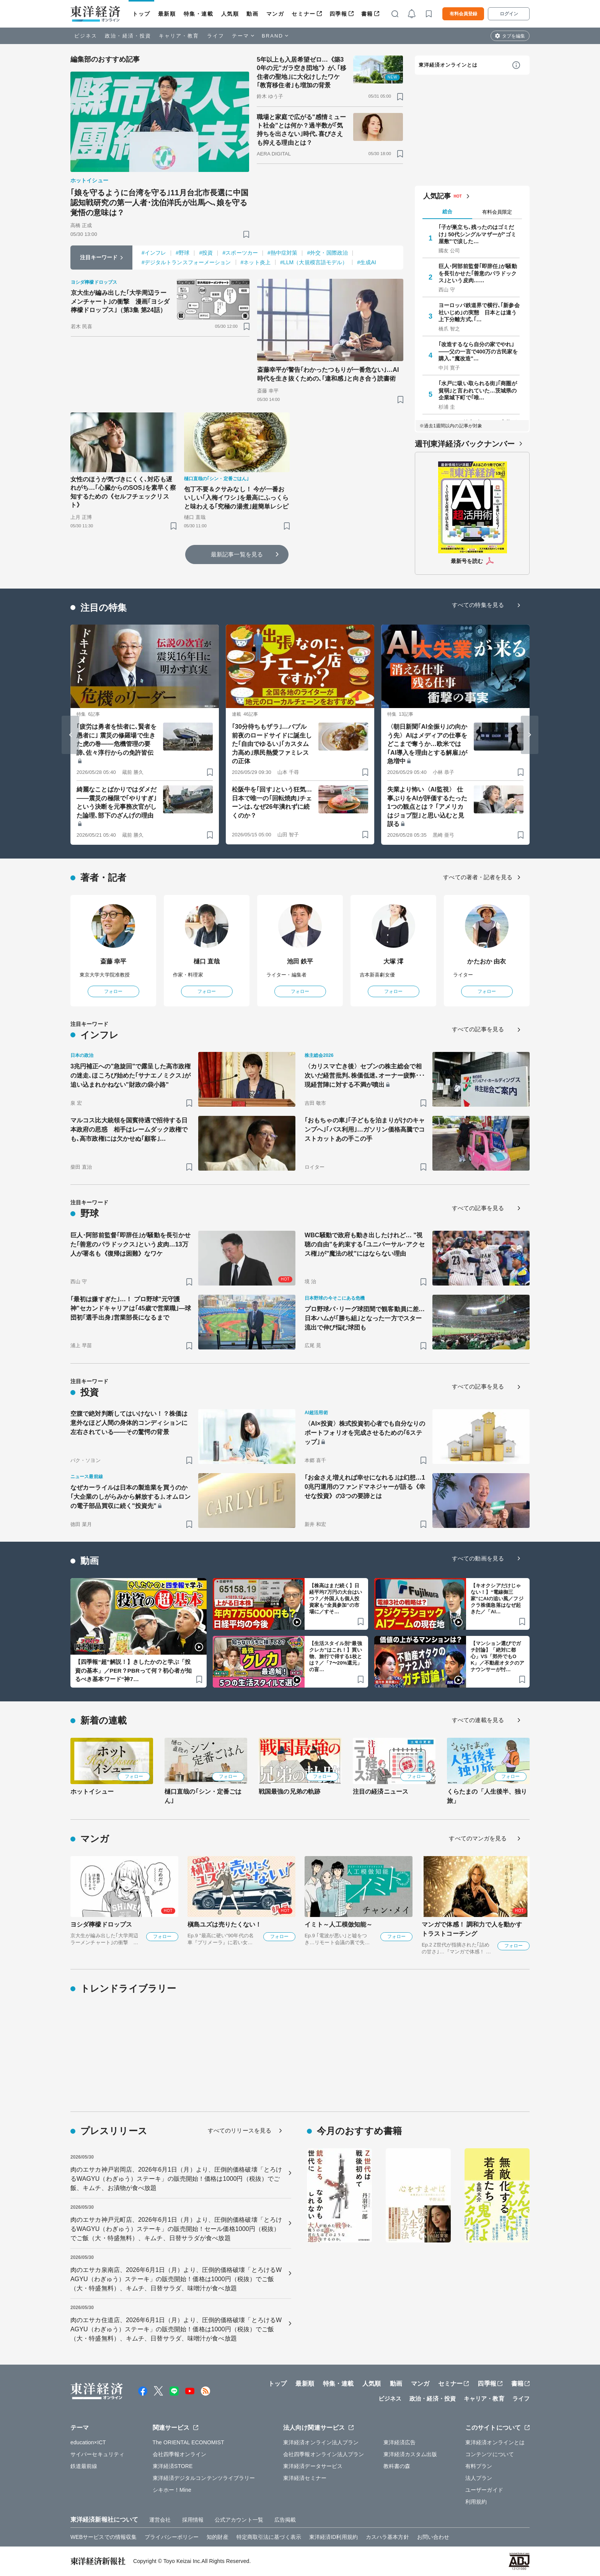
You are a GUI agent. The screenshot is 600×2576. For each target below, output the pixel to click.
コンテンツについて (489, 2454)
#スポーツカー (240, 253)
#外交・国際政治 (327, 253)
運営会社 (160, 2520)
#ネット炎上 (256, 262)
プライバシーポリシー (172, 2537)
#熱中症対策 (282, 253)
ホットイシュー (92, 1791)
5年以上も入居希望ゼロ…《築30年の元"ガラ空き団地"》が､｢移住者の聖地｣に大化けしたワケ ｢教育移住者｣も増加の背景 (301, 72)
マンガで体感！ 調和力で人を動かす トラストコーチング (472, 1929)
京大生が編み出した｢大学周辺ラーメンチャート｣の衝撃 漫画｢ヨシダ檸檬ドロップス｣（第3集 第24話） (120, 301)
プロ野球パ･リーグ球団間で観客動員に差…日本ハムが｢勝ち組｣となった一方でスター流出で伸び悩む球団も (365, 1318)
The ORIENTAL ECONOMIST (188, 2442)
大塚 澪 (393, 961)
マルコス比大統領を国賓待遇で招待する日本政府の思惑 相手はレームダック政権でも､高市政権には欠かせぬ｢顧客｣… (129, 1129)
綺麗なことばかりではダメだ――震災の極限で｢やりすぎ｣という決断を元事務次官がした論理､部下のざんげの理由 (117, 802)
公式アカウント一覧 (239, 2520)
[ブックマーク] (246, 234)
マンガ (275, 14)
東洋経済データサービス (312, 2466)
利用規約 (476, 2502)
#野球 (182, 253)
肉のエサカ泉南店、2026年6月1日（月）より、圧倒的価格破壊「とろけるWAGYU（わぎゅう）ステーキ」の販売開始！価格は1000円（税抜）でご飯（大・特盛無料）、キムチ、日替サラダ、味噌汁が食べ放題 (176, 2279)
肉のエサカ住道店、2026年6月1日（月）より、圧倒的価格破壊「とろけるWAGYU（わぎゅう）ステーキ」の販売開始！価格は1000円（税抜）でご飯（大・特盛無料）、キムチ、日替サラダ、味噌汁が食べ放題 (176, 2329)
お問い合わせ (433, 2537)
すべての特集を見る (478, 605)
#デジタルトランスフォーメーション (186, 262)
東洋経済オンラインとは (448, 65)
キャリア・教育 (179, 36)
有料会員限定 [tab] (497, 212)
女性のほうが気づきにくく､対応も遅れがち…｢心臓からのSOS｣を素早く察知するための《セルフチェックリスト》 (123, 492)
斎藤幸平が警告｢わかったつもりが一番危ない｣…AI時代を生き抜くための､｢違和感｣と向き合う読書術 (328, 373)
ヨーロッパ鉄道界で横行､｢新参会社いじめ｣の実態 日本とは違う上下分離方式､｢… (479, 312)
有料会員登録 (463, 13)
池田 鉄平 (300, 961)
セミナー (303, 14)
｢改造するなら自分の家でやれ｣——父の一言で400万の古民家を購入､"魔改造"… (478, 351)
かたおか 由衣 (486, 961)
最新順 (167, 14)
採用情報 (193, 2520)
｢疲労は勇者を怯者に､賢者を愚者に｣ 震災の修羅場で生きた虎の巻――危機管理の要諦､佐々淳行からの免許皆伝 (117, 739)
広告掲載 (285, 2520)
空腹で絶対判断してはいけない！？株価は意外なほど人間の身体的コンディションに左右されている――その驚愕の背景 (129, 1422)
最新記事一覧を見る (237, 554)
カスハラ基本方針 (387, 2537)
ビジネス (85, 36)
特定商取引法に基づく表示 (268, 2537)
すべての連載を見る (478, 1720)
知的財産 (217, 2537)
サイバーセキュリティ (97, 2454)
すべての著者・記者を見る (477, 877)
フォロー (113, 991)
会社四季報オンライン (180, 2454)
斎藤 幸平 (113, 961)
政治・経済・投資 (128, 36)
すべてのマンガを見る (478, 1838)
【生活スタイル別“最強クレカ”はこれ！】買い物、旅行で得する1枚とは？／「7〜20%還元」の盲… (335, 1656)
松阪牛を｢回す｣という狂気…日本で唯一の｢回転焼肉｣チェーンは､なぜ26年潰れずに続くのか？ (272, 802)
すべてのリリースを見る (239, 2130)
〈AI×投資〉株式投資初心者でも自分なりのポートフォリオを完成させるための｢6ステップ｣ (365, 1432)
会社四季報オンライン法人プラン (323, 2454)
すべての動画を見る (478, 1558)
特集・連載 (199, 14)
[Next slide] (529, 735)
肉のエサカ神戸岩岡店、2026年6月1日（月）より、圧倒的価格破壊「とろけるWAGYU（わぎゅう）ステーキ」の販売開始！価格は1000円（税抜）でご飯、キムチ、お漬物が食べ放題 (176, 2178)
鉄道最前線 (84, 2466)
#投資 (206, 253)
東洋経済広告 (399, 2442)
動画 (252, 14)
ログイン (509, 13)
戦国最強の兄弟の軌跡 (289, 1791)
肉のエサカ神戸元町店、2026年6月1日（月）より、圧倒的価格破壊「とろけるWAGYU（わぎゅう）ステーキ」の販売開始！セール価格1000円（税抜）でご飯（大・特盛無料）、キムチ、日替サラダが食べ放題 (176, 2228)
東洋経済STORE (173, 2466)
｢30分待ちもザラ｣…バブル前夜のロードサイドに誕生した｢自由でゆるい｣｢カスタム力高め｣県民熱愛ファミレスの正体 (272, 743)
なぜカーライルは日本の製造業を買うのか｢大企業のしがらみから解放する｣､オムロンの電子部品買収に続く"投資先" (130, 1496)
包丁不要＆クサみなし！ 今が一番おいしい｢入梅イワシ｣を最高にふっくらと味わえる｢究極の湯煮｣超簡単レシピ (236, 498)
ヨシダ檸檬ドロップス (101, 1924)
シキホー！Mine (172, 2490)
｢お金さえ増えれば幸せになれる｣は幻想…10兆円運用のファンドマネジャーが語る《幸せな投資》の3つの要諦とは (365, 1486)
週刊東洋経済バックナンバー (465, 444)
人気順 (230, 14)
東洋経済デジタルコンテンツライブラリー (204, 2478)
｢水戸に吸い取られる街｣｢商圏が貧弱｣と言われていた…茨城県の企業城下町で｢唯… (478, 390)
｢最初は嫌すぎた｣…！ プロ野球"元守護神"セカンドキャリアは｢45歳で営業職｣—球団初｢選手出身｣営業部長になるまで (130, 1308)
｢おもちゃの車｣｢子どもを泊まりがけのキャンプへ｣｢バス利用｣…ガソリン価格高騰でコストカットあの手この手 (365, 1129)
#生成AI (366, 262)
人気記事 (437, 196)
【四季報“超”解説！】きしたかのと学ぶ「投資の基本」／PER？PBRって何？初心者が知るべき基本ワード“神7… (133, 1670)
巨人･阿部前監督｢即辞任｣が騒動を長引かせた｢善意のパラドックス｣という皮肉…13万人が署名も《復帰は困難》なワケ (130, 1244)
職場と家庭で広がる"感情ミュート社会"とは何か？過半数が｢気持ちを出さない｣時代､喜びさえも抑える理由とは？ (301, 130)
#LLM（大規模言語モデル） (313, 262)
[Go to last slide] (70, 735)
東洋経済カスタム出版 (410, 2454)
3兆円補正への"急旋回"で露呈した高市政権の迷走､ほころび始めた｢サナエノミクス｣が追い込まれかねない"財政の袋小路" (130, 1075)
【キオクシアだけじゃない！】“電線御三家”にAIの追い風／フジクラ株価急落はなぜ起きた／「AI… (497, 1598)
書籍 (367, 14)
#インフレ (154, 253)
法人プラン (478, 2478)
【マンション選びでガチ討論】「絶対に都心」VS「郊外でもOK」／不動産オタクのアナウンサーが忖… (498, 1656)
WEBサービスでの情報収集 (103, 2537)
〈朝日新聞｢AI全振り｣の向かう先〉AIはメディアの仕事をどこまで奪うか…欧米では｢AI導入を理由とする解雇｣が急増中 (427, 743)
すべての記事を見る (478, 1029)
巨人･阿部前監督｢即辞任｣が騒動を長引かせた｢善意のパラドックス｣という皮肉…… (478, 273)
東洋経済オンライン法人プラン (321, 2442)
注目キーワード (99, 257)
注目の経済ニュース (380, 1791)
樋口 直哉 (207, 961)
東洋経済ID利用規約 (333, 2537)
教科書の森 (397, 2466)
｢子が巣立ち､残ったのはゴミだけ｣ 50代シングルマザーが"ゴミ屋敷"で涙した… (477, 234)
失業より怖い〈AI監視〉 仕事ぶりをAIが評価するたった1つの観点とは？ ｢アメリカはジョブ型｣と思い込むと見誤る (427, 806)
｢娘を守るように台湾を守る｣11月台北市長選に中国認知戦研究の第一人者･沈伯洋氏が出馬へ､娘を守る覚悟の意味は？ (159, 202)
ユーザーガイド (484, 2490)
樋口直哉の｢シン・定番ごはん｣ (203, 1796)
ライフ (215, 36)
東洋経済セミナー (304, 2478)
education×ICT (88, 2442)
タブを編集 (513, 36)
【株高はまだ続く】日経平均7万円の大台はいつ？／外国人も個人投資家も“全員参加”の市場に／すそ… (335, 1598)
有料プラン (478, 2466)
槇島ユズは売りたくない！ (224, 1924)
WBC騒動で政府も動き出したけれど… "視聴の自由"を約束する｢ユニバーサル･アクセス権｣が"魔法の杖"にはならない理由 (365, 1244)
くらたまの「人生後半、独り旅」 (487, 1796)
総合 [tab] (447, 211)
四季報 (338, 14)
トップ (141, 14)
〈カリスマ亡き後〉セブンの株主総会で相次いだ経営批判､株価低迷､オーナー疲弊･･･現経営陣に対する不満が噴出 (365, 1075)
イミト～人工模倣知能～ (338, 1924)
